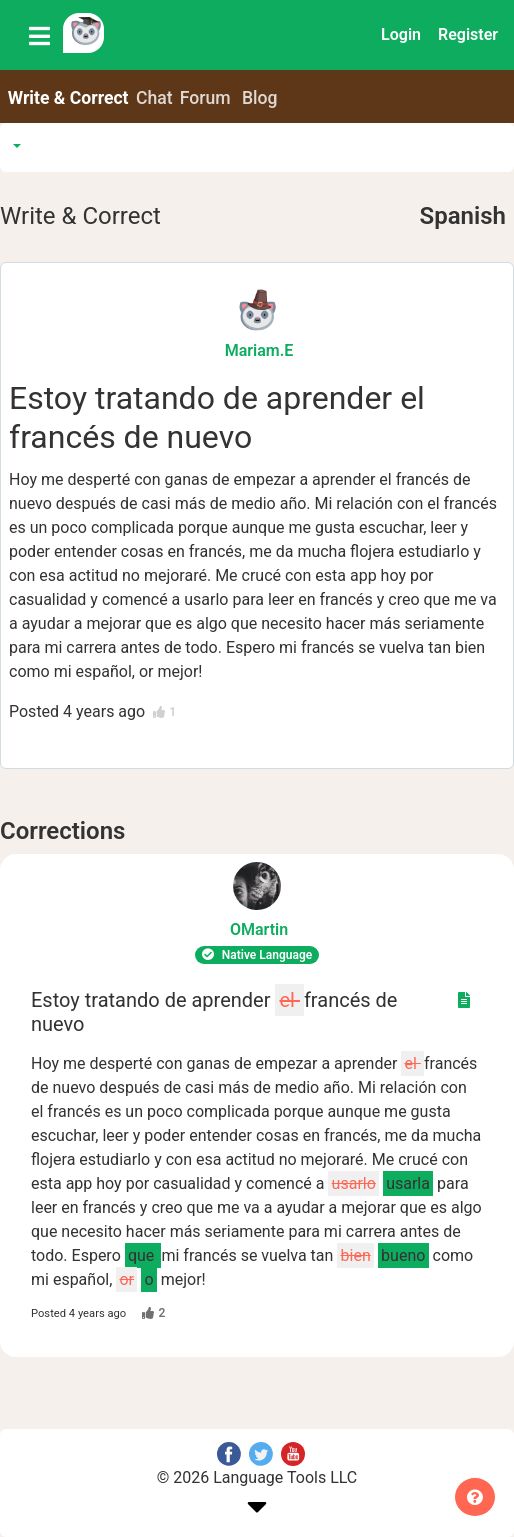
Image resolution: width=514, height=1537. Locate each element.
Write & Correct (68, 98)
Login (401, 34)
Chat (154, 98)
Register (468, 34)
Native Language (257, 955)
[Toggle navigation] (39, 35)
